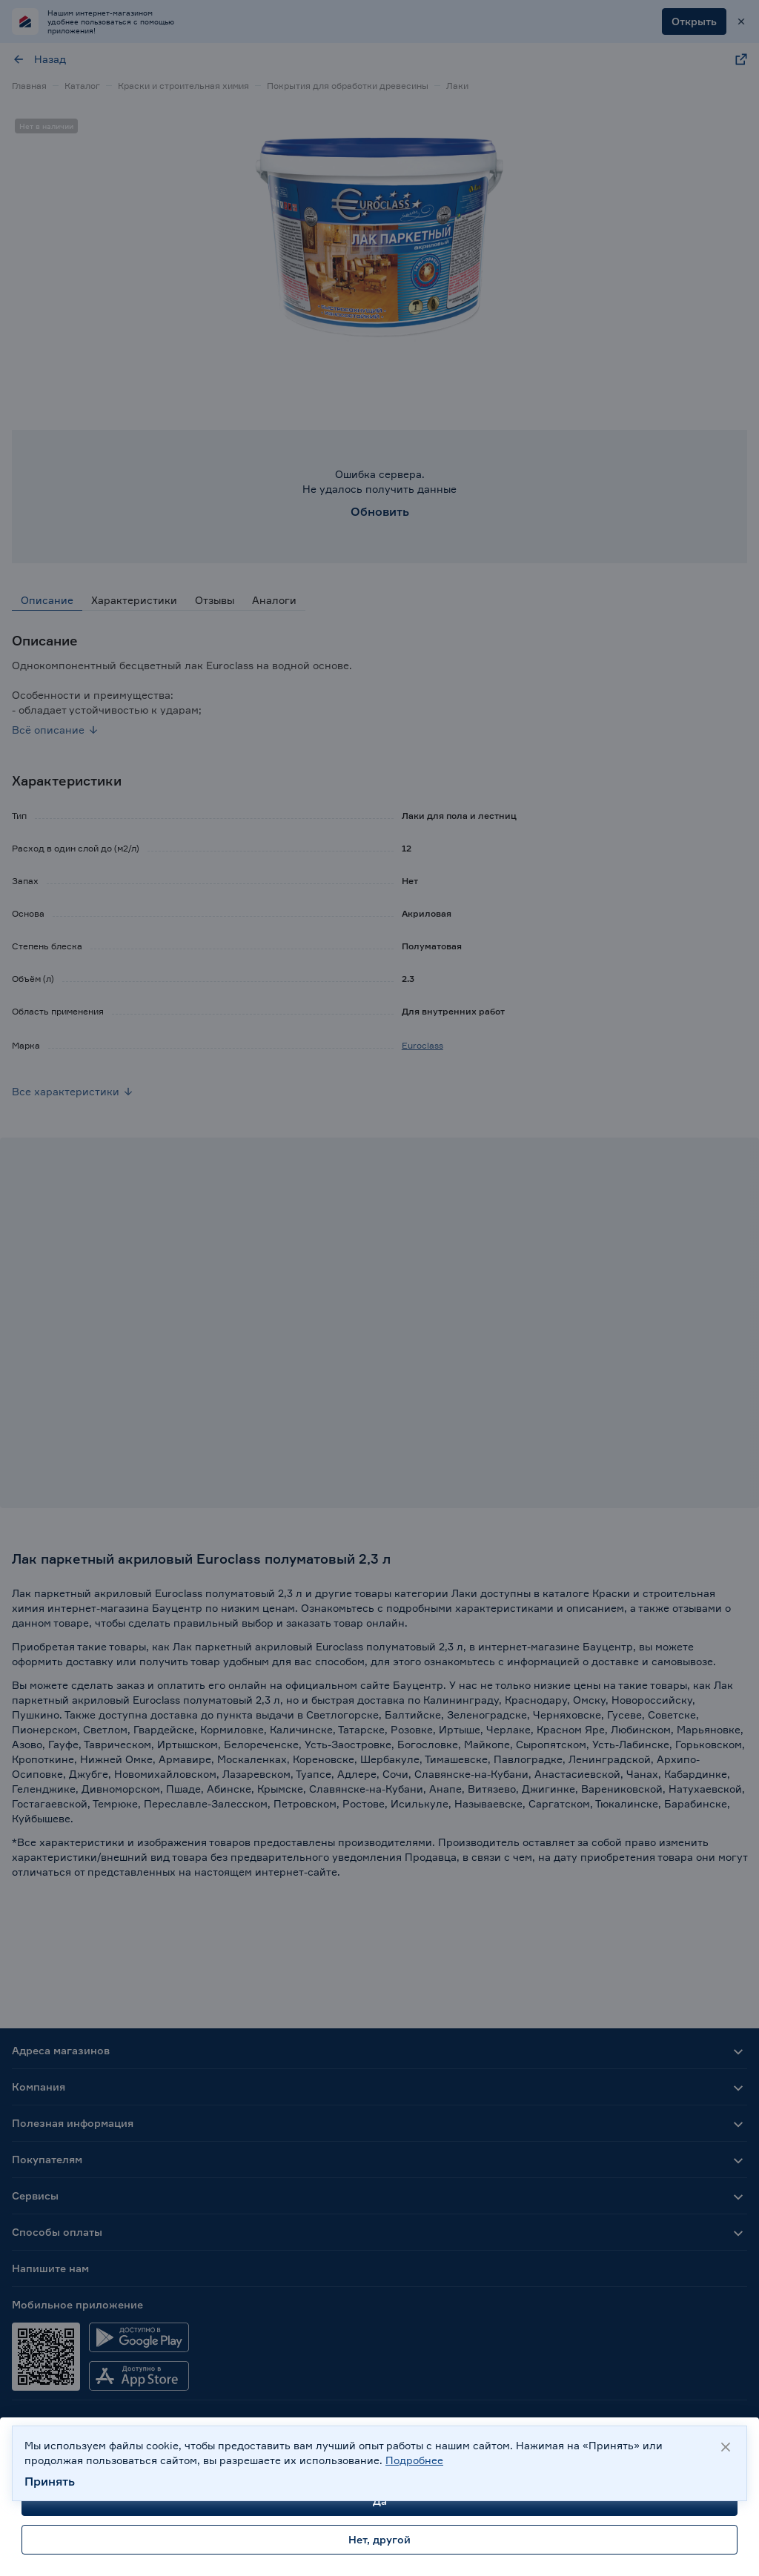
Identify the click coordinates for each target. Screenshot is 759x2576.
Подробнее (414, 2460)
